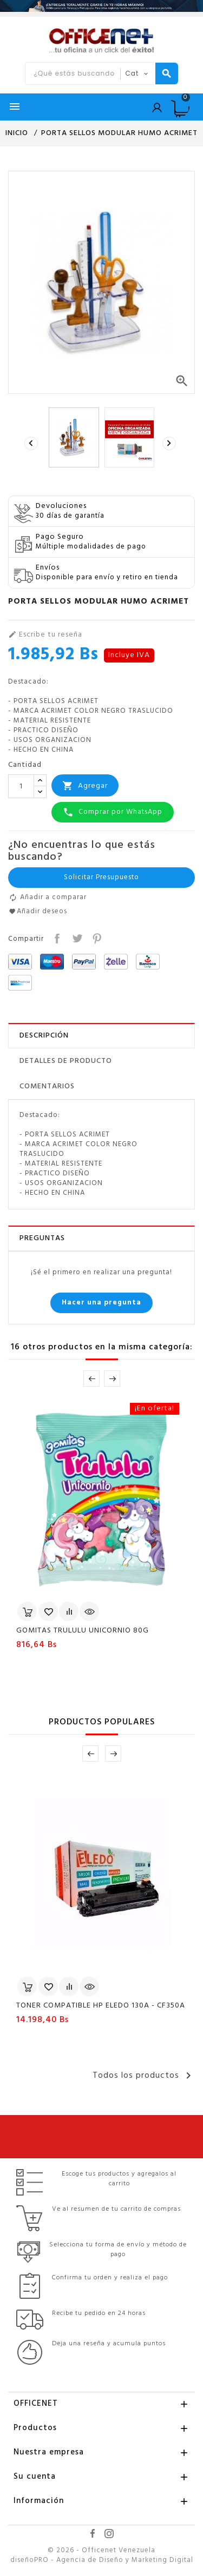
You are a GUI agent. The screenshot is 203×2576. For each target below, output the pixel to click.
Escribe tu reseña (45, 635)
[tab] (101, 1035)
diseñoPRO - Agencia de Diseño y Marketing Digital (101, 2560)
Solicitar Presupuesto (101, 877)
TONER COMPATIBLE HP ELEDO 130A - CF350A (100, 2005)
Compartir (56, 937)
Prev (91, 1378)
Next (112, 1378)
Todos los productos (144, 2075)
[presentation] (32, 443)
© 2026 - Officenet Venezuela (101, 2550)
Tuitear (76, 937)
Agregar (85, 786)
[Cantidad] (21, 786)
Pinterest (96, 937)
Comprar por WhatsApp (112, 812)
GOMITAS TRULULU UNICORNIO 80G (82, 1630)
